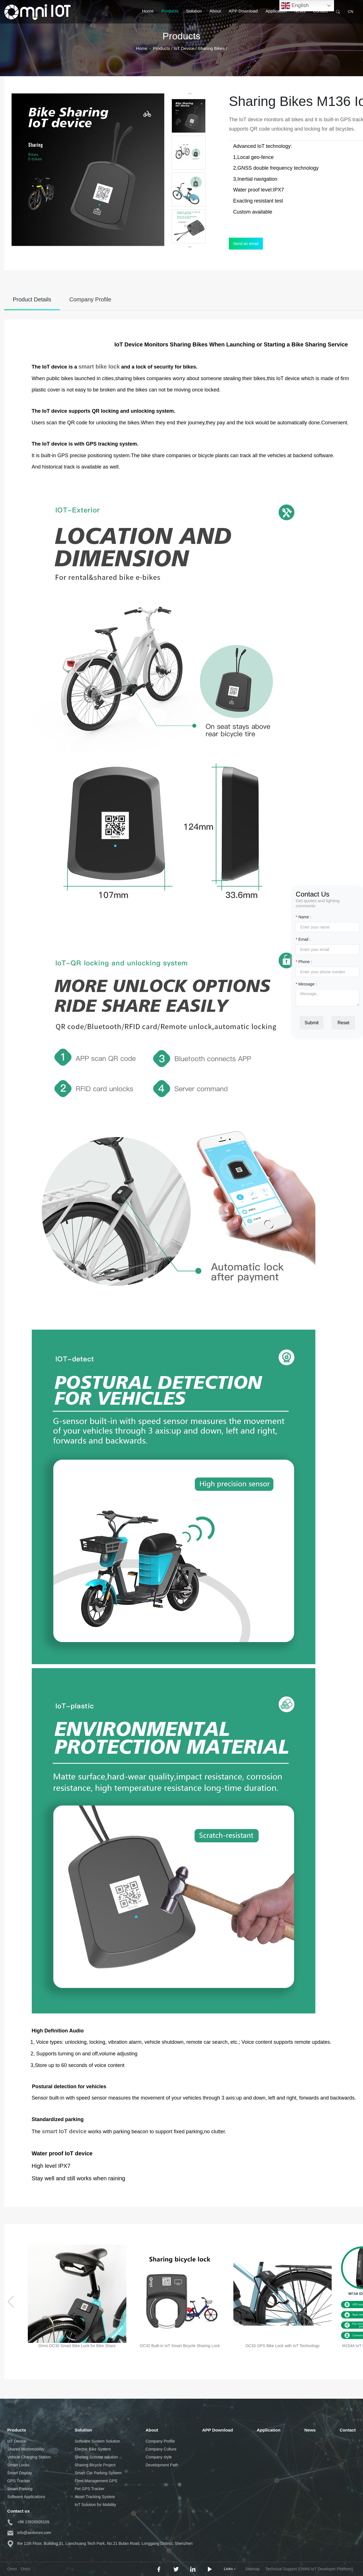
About (215, 17)
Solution (194, 17)
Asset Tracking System (95, 2496)
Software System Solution (97, 2441)
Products (169, 17)
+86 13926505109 (28, 2522)
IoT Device (16, 2441)
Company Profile (90, 299)
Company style (158, 2457)
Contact (320, 17)
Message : (306, 984)
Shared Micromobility (26, 2449)
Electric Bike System (93, 2449)
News (299, 17)
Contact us (18, 2511)
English (295, 5)
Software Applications (26, 2496)
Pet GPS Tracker (89, 2488)
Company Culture (160, 2449)
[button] (11, 2302)
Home (148, 17)
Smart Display (19, 2473)
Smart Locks (18, 2465)
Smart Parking (20, 2488)
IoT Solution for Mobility (95, 2504)
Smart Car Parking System (98, 2473)
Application (276, 17)
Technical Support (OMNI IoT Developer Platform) (309, 2569)
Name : (303, 917)
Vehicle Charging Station (29, 2457)
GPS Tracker (18, 2481)
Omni (25, 2569)
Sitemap (252, 2569)
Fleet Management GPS (96, 2481)
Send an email (246, 243)
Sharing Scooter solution (96, 2457)
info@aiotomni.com (29, 2532)
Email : (303, 939)
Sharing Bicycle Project (95, 2465)
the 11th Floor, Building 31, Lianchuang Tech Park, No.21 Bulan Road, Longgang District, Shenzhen (100, 2543)
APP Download (243, 17)
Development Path (161, 2465)
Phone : (304, 961)
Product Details (32, 299)
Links (229, 2569)
